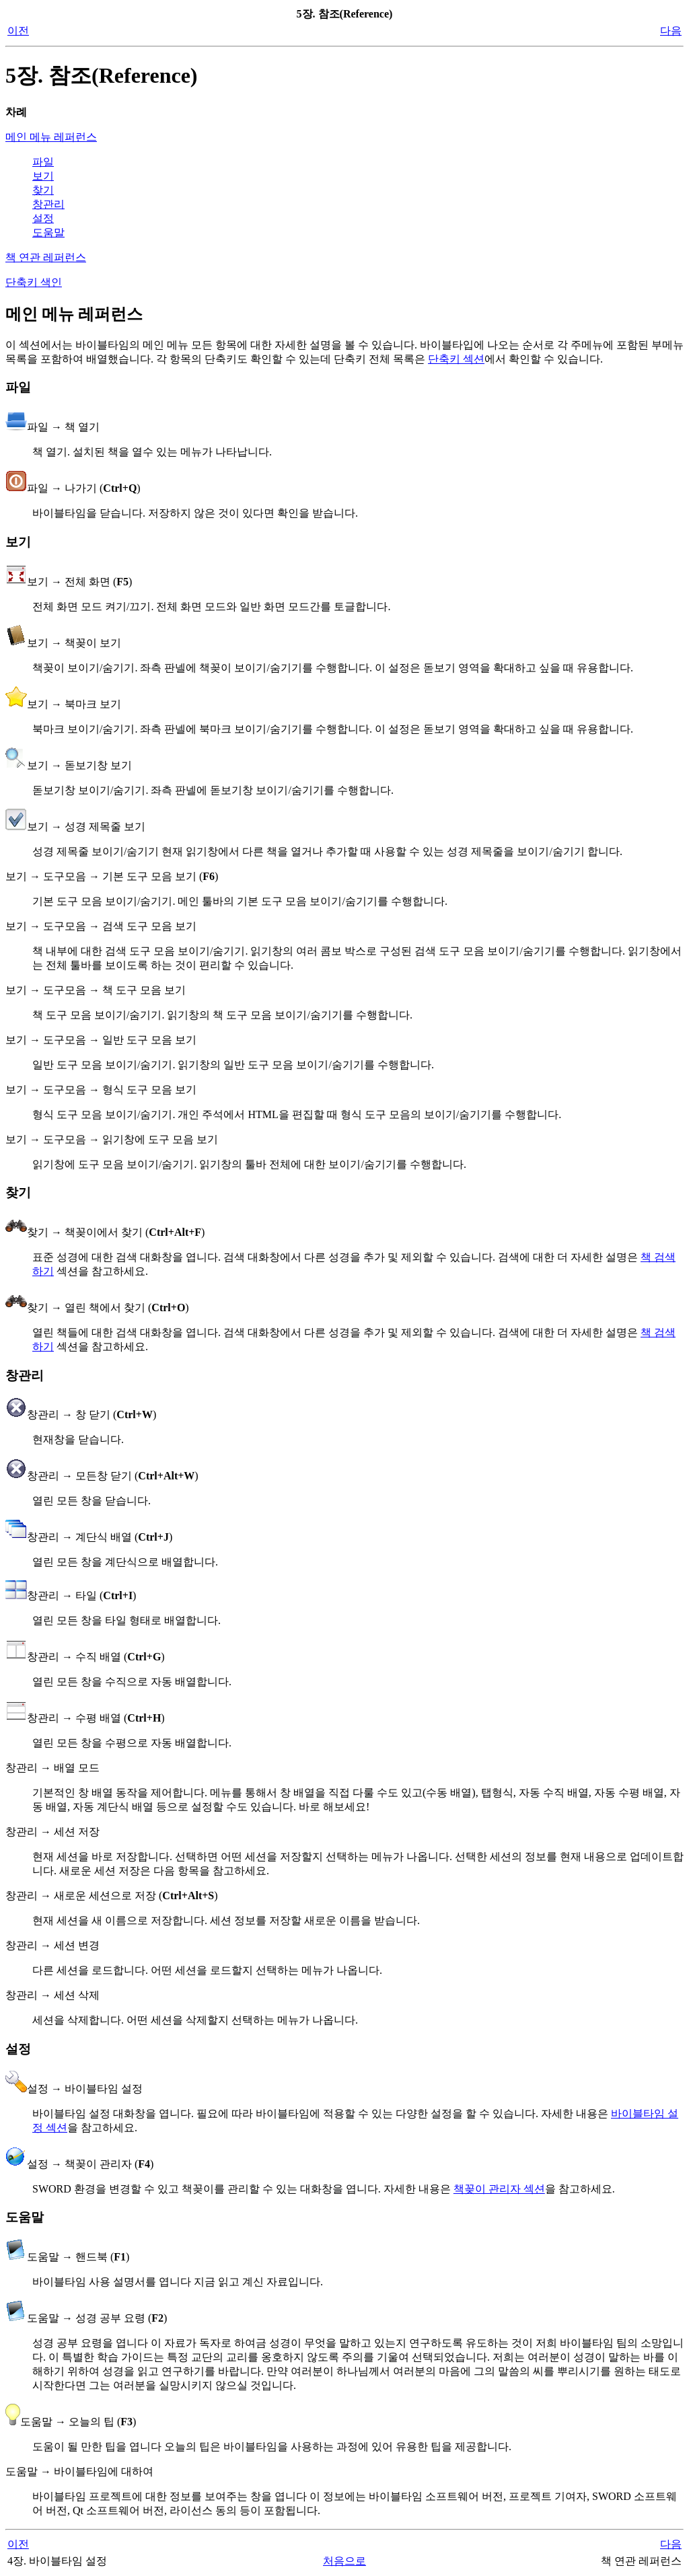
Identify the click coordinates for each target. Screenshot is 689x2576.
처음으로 (344, 2561)
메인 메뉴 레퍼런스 (51, 137)
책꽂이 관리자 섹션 (499, 2189)
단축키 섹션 (456, 359)
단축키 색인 (33, 282)
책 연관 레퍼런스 (45, 257)
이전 (18, 30)
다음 (671, 30)
